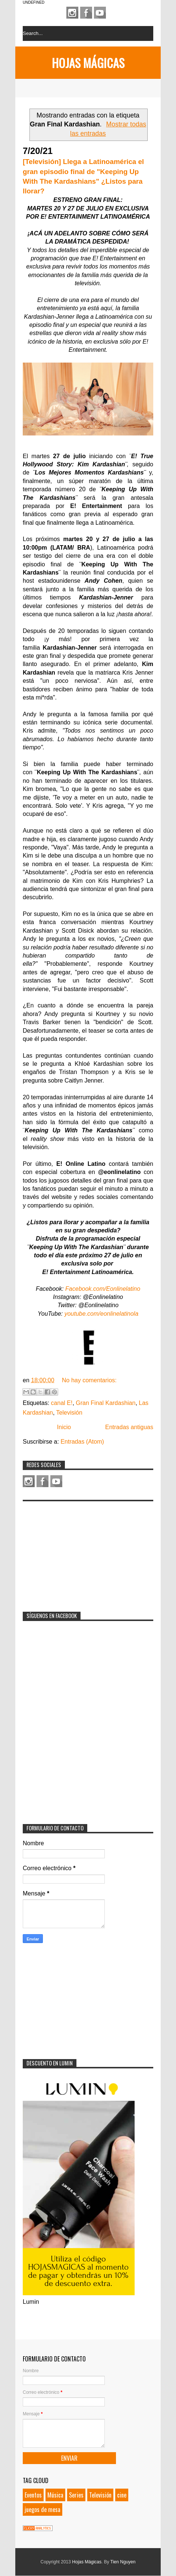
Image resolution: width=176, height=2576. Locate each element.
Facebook (86, 13)
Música (55, 2494)
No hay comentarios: (89, 1380)
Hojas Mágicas (88, 62)
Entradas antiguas (129, 1427)
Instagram (72, 13)
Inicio (64, 1427)
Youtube (100, 13)
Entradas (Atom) (82, 1441)
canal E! (62, 1403)
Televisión (69, 1412)
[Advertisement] (79, 1551)
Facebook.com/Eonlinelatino (102, 1289)
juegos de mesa (42, 2509)
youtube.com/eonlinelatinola (101, 1313)
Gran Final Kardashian (105, 1403)
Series (76, 2494)
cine (121, 2494)
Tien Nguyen (123, 2561)
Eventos (33, 2494)
